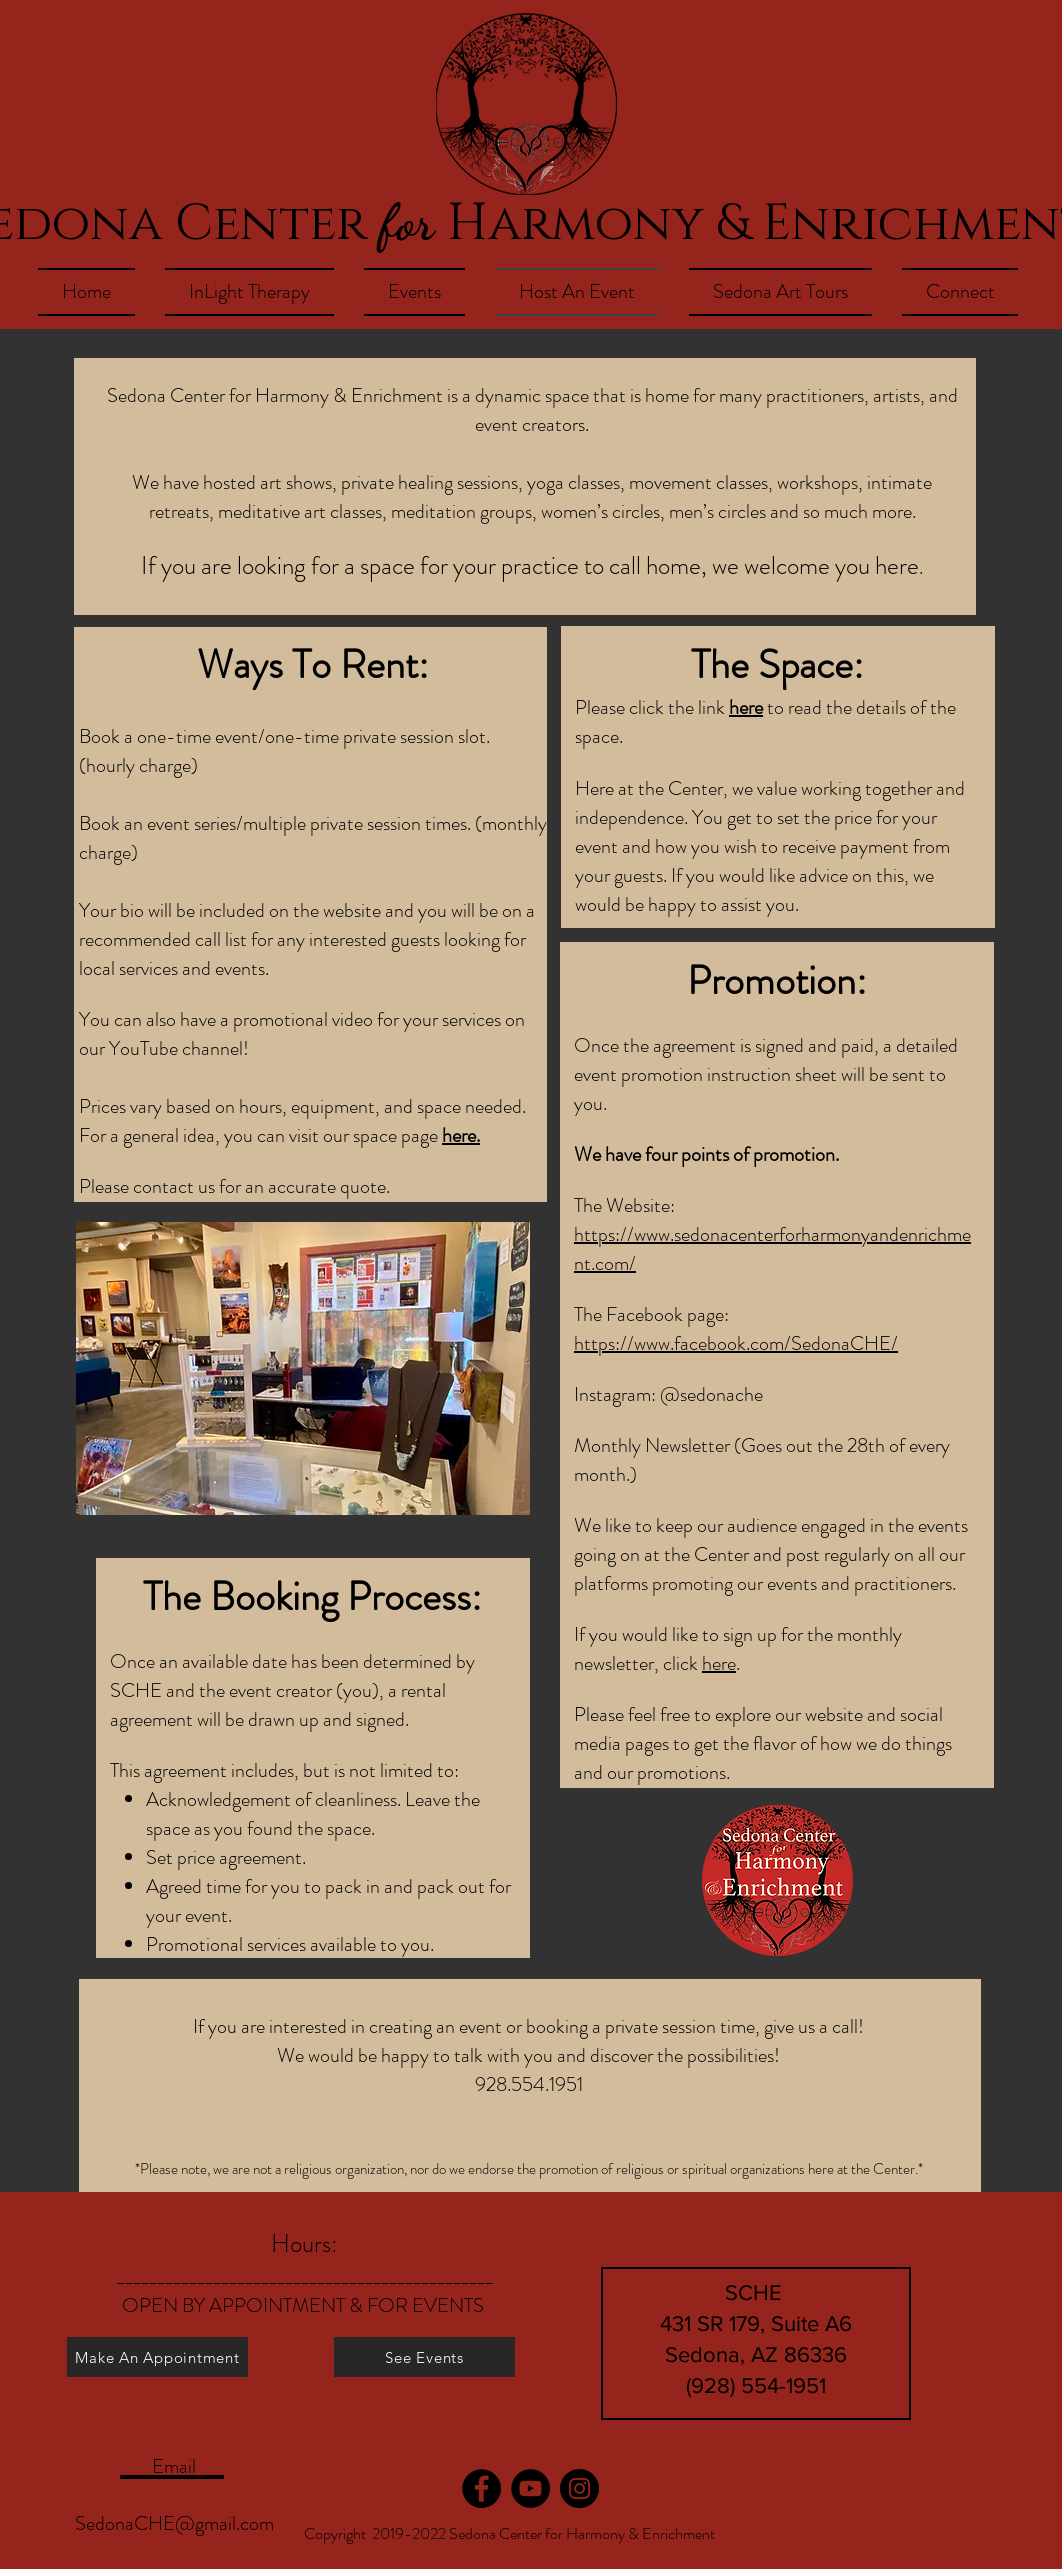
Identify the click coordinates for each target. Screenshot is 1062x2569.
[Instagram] (579, 2488)
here (746, 707)
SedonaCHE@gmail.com (174, 2523)
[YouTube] (530, 2488)
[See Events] (424, 2357)
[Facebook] (481, 2488)
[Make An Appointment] (157, 2357)
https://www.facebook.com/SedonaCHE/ (736, 1343)
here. (461, 1135)
